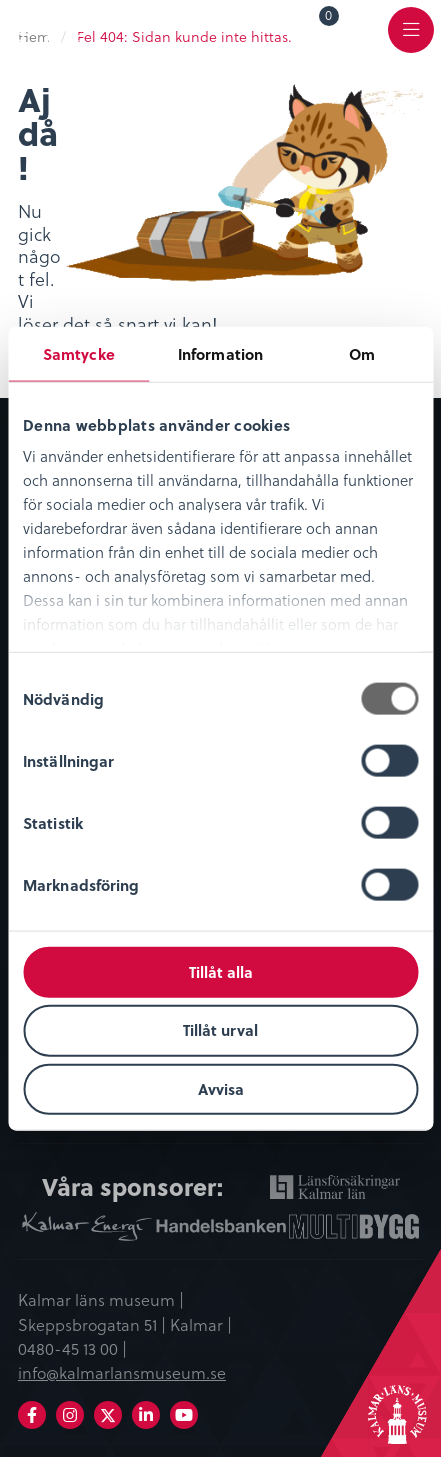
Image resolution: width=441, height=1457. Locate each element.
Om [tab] (362, 353)
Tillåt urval (220, 1030)
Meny (411, 41)
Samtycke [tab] (79, 353)
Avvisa (221, 1089)
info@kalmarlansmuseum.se (122, 1372)
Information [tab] (220, 353)
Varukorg (329, 18)
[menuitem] (315, 29)
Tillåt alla (221, 971)
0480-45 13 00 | (72, 1348)
